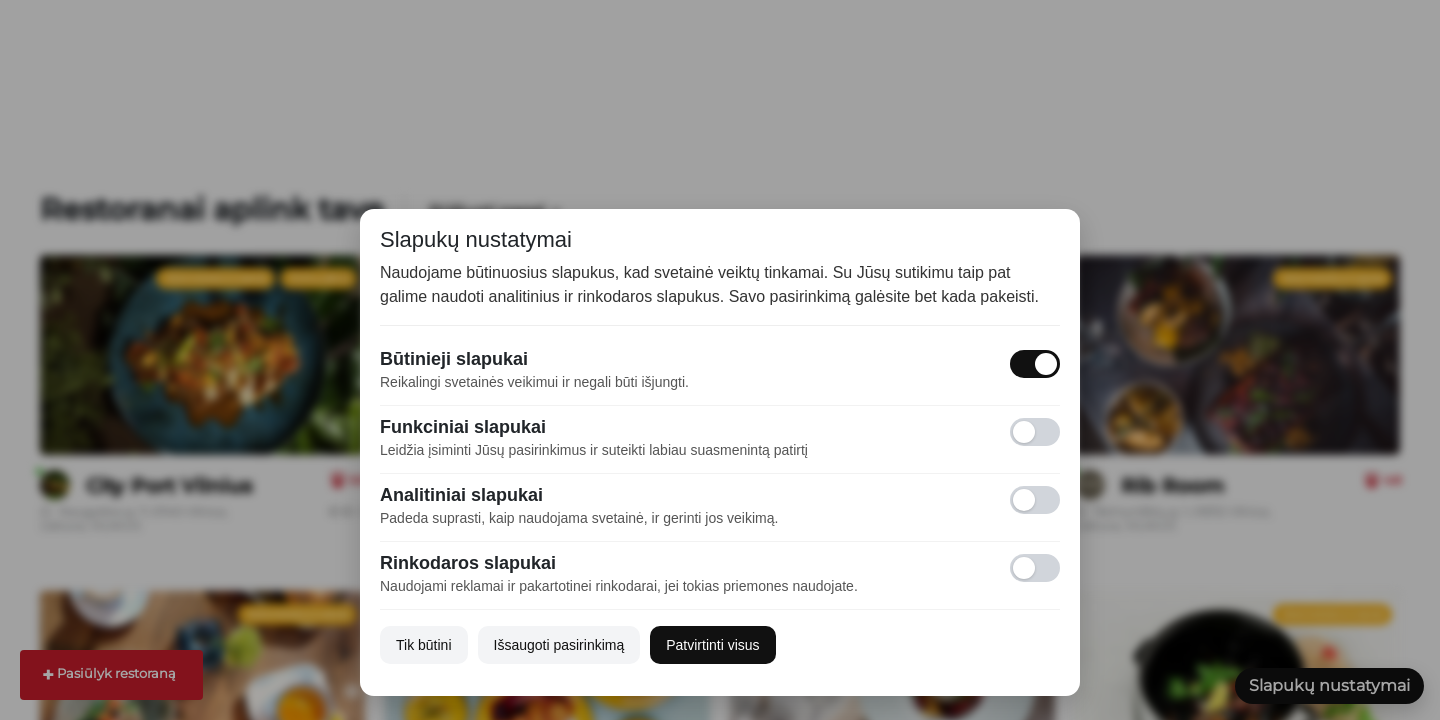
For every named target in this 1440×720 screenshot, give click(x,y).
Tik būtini (424, 645)
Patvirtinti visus (712, 645)
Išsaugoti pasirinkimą (559, 645)
